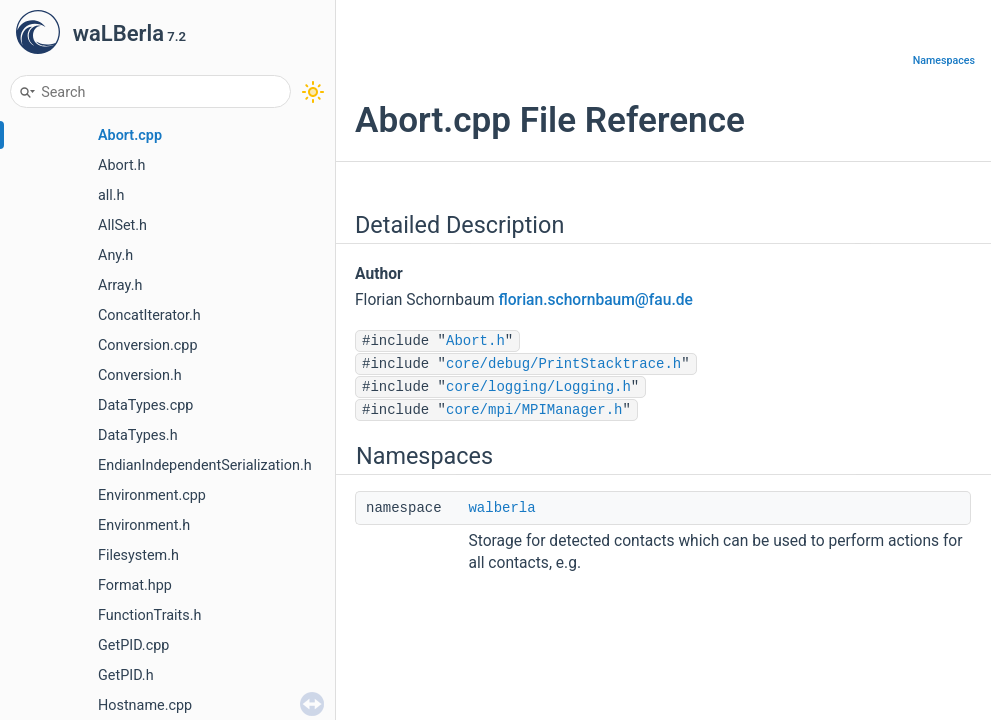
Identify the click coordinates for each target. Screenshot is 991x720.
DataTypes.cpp (145, 405)
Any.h (115, 255)
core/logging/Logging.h (538, 387)
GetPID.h (126, 675)
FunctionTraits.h (149, 615)
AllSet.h (122, 225)
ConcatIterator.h (149, 315)
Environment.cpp (152, 495)
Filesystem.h (138, 555)
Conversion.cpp (147, 345)
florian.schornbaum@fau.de (596, 300)
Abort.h (121, 165)
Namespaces (944, 60)
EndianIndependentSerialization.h (205, 465)
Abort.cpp (130, 135)
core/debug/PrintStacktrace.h (563, 364)
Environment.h (144, 525)
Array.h (120, 285)
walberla (501, 508)
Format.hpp (135, 585)
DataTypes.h (138, 435)
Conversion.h (140, 375)
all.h (111, 195)
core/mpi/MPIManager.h (534, 410)
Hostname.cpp (145, 705)
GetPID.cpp (133, 645)
